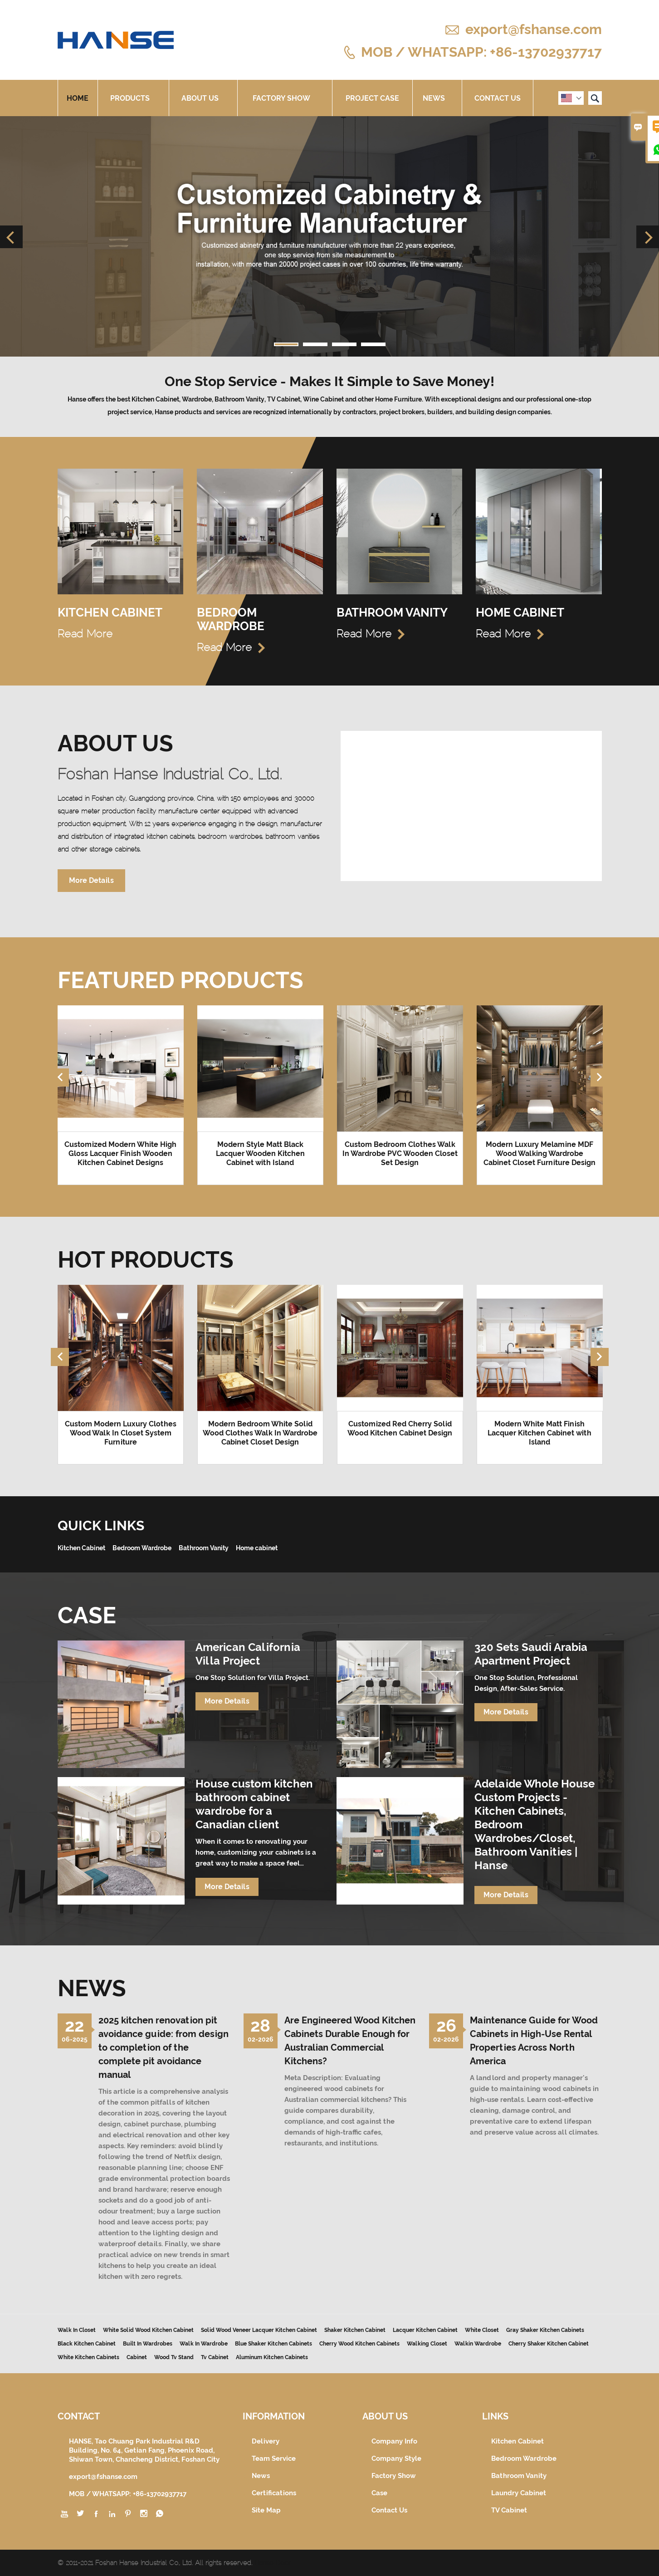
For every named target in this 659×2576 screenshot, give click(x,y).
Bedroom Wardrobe (523, 2458)
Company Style (396, 2458)
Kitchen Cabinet (517, 2441)
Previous (11, 236)
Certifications (274, 2493)
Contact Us (497, 98)
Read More (92, 633)
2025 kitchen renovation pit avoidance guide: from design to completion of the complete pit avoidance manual (163, 2047)
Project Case (372, 98)
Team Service (274, 2458)
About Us (203, 98)
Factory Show (285, 98)
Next (647, 236)
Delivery (265, 2441)
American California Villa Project (247, 1654)
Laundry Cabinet (518, 2493)
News (437, 98)
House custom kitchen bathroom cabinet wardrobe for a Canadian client (254, 1804)
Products (133, 98)
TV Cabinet (509, 2510)
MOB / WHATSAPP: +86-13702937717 (481, 51)
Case (379, 2493)
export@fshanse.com (533, 29)
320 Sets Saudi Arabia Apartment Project (530, 1654)
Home (77, 98)
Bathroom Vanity (519, 2476)
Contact (79, 2416)
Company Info (394, 2441)
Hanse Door (272, 2563)
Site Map (266, 2510)
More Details (91, 880)
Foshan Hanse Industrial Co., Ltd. (170, 774)
